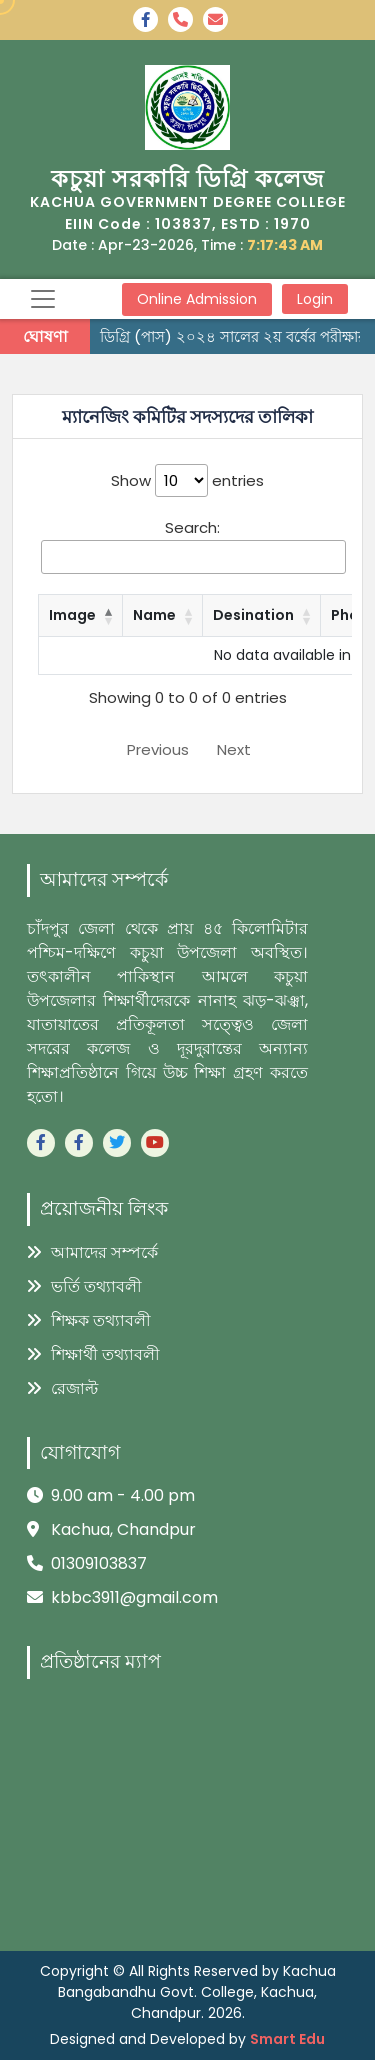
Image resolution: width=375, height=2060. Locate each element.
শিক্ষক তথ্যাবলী (89, 1320)
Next (234, 749)
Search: (193, 545)
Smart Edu (287, 2039)
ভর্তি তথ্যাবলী (84, 1286)
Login (315, 299)
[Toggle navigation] (43, 299)
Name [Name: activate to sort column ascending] (154, 615)
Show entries (187, 480)
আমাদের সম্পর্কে (92, 1252)
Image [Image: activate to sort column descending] (72, 615)
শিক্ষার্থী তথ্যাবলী (93, 1354)
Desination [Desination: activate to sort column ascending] (253, 615)
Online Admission (197, 299)
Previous (158, 749)
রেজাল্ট (62, 1388)
